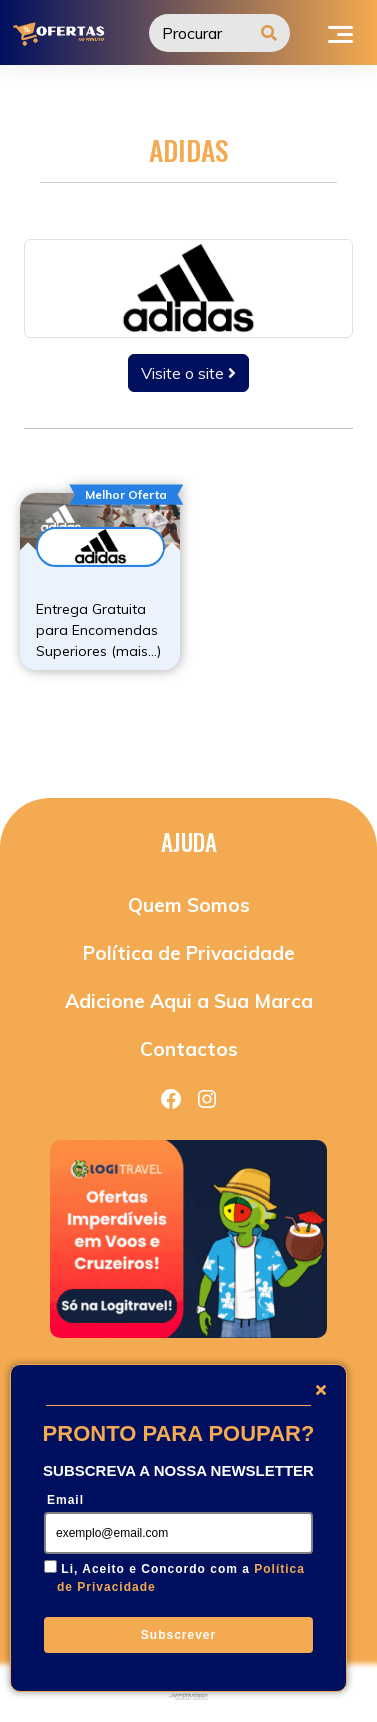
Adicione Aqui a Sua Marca (189, 1001)
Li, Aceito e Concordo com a (181, 1578)
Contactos (189, 1049)
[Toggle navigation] (340, 32)
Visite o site (188, 373)
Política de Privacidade (189, 953)
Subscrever (178, 1635)
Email (65, 1500)
